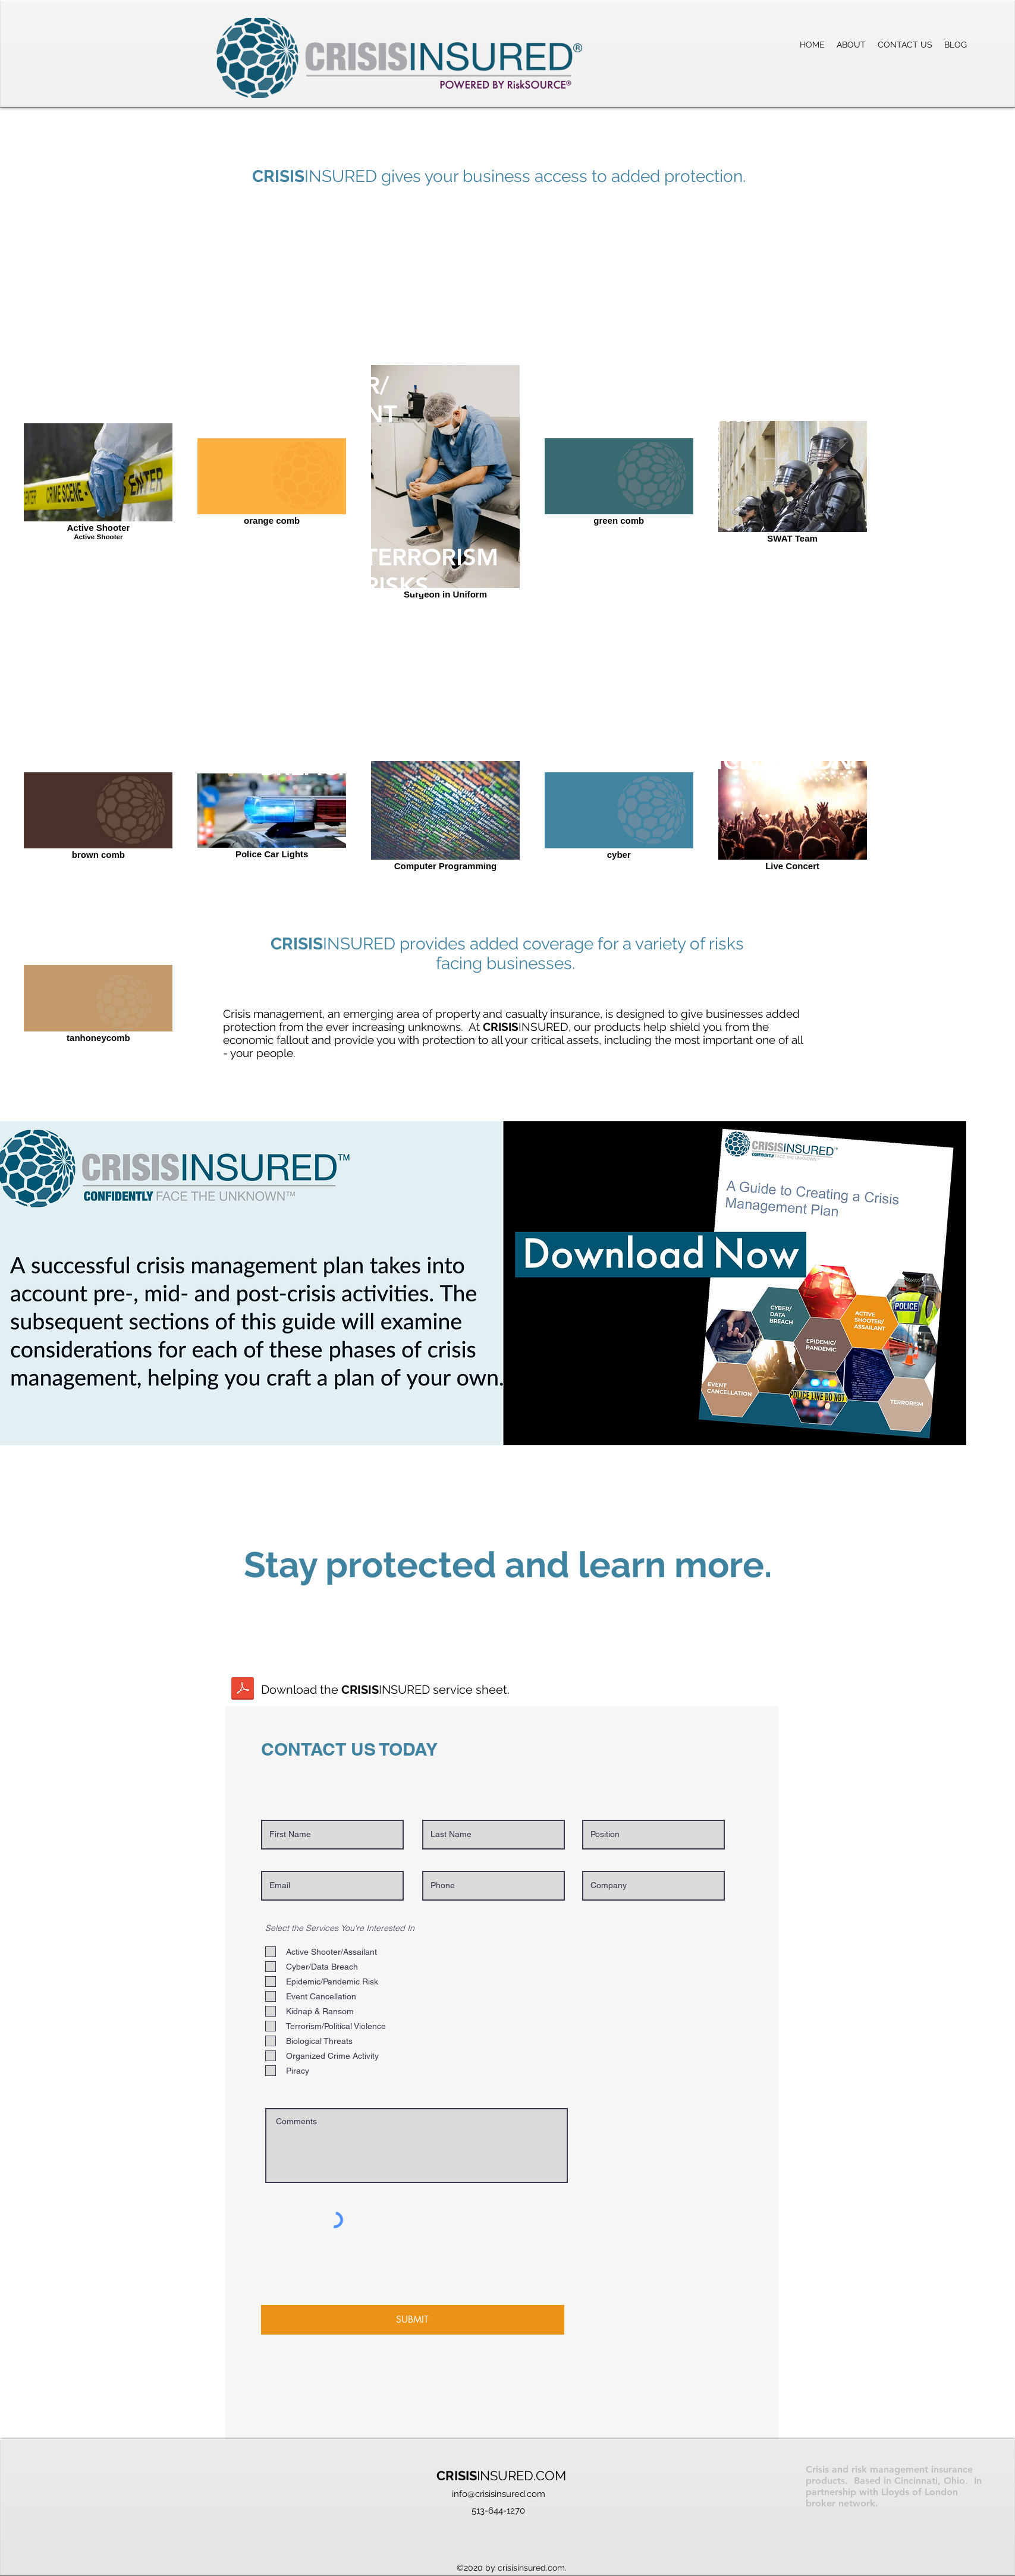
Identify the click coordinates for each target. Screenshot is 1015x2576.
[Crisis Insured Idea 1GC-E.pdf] (242, 1689)
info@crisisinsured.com (498, 2494)
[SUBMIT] (412, 2320)
